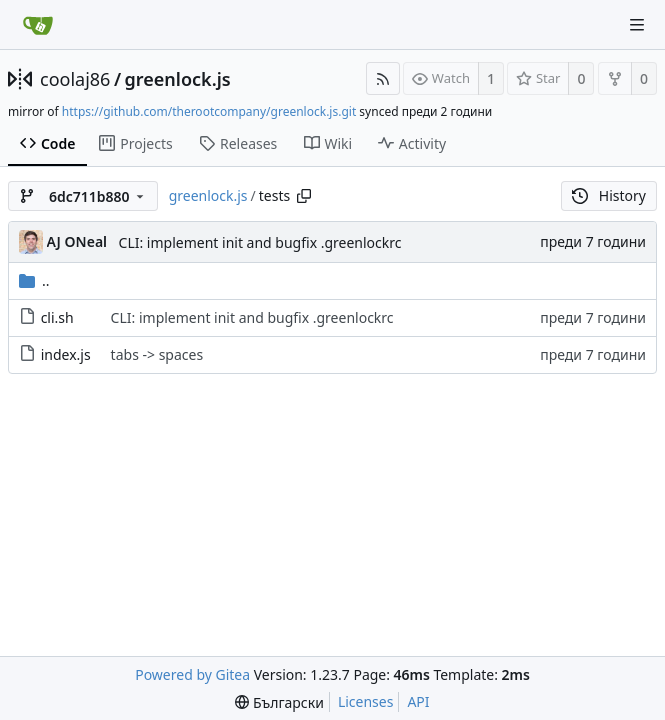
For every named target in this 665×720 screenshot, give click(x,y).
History (609, 195)
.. (34, 280)
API (418, 701)
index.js (66, 354)
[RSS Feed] (383, 78)
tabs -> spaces (157, 354)
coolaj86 (75, 79)
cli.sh (57, 317)
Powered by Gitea (192, 674)
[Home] (38, 25)
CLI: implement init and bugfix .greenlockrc (260, 242)
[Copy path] (304, 196)
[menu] (279, 702)
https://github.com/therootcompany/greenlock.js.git (209, 111)
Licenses (366, 701)
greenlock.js (178, 79)
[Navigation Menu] (637, 25)
